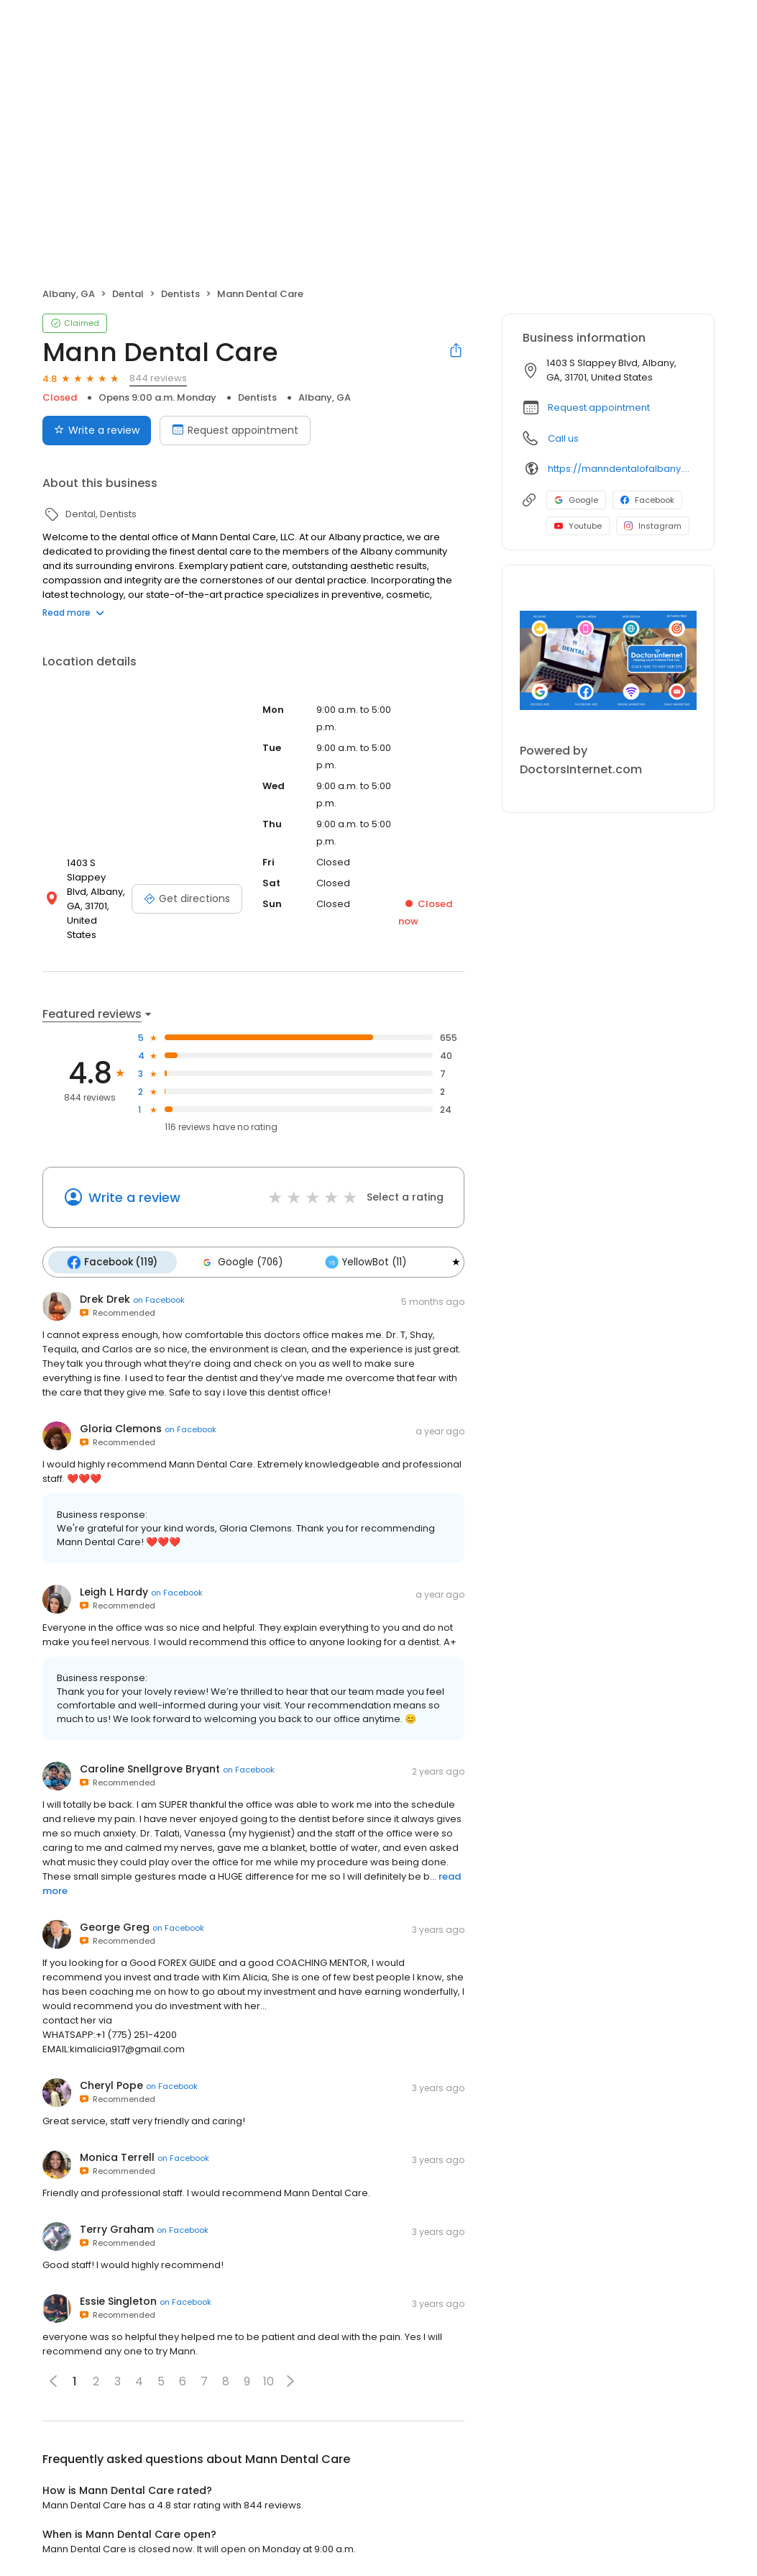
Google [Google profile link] (576, 500)
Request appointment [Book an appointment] (235, 430)
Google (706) (240, 1253)
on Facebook (159, 1290)
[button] (290, 2372)
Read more (73, 612)
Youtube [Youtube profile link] (578, 526)
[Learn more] (608, 660)
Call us (563, 438)
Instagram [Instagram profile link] (653, 526)
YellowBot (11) (363, 1253)
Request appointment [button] (599, 407)
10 (268, 2372)
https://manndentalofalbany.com (621, 468)
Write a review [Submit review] (96, 430)
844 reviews (158, 378)
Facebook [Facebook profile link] (647, 500)
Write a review (134, 1189)
